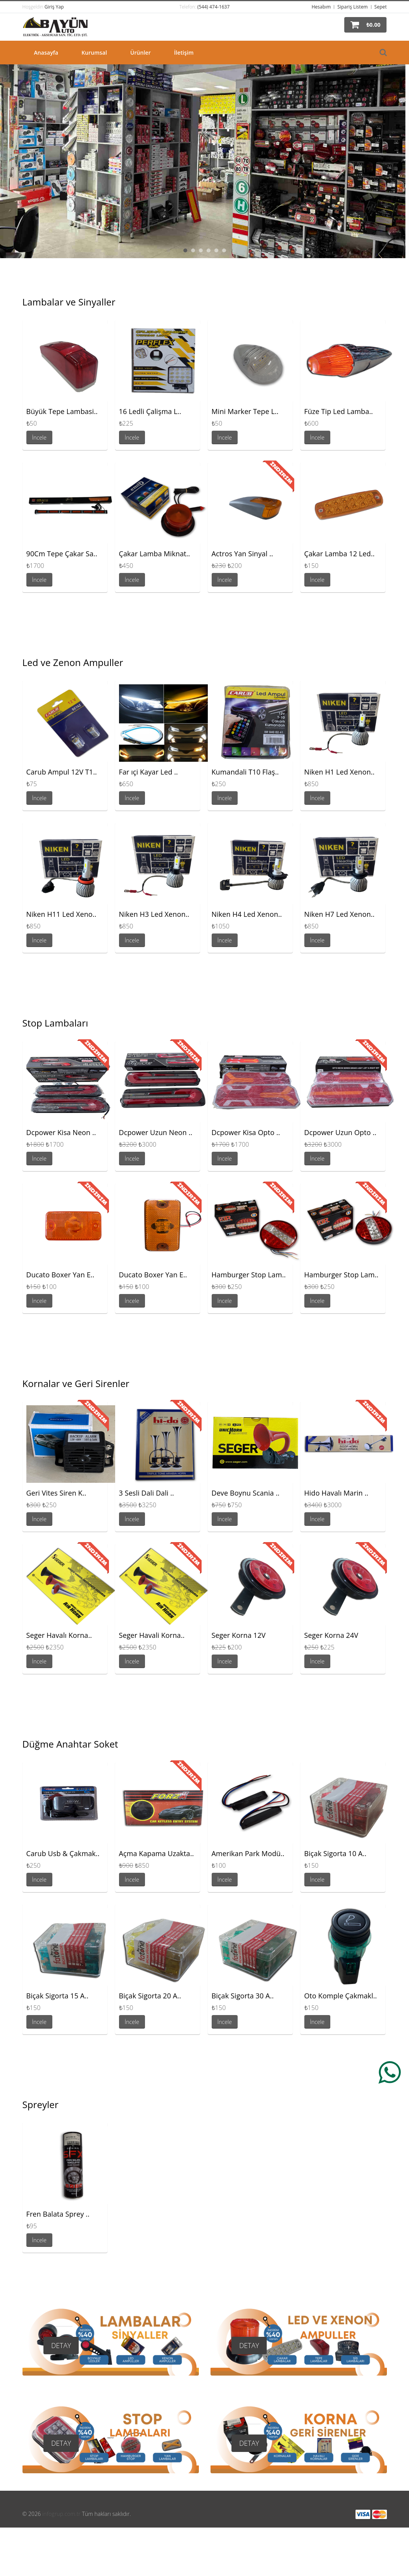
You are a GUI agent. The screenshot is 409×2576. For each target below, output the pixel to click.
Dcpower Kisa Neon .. (61, 1132)
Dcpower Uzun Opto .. (340, 1132)
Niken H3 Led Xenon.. (154, 914)
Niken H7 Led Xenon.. (339, 914)
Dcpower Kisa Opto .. (246, 1132)
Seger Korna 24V (331, 1635)
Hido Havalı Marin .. (336, 1493)
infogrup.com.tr (61, 2513)
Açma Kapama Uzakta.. (156, 1853)
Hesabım (321, 6)
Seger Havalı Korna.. (59, 1635)
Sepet (380, 6)
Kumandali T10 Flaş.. (245, 771)
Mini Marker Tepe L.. (245, 411)
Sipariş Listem (352, 6)
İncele (39, 437)
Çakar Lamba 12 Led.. (339, 553)
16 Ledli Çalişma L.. (150, 411)
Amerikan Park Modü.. (248, 1853)
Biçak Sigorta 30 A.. (243, 1995)
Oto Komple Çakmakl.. (340, 1995)
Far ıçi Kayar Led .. (148, 771)
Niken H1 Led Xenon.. (339, 771)
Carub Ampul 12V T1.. (61, 771)
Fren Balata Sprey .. (58, 2214)
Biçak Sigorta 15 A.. (57, 1995)
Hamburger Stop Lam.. (249, 1274)
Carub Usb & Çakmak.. (63, 1853)
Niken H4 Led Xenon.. (247, 914)
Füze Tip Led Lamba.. (338, 411)
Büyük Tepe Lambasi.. (62, 411)
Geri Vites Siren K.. (56, 1493)
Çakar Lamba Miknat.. (154, 553)
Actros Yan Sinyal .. (242, 553)
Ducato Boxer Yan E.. (60, 1274)
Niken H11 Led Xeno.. (61, 914)
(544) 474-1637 (213, 6)
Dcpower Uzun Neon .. (156, 1132)
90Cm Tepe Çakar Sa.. (61, 553)
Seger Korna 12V (239, 1635)
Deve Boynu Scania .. (246, 1493)
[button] (365, 25)
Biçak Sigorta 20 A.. (150, 1995)
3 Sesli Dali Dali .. (146, 1493)
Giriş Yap (54, 6)
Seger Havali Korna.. (152, 1635)
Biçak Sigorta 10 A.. (335, 1853)
